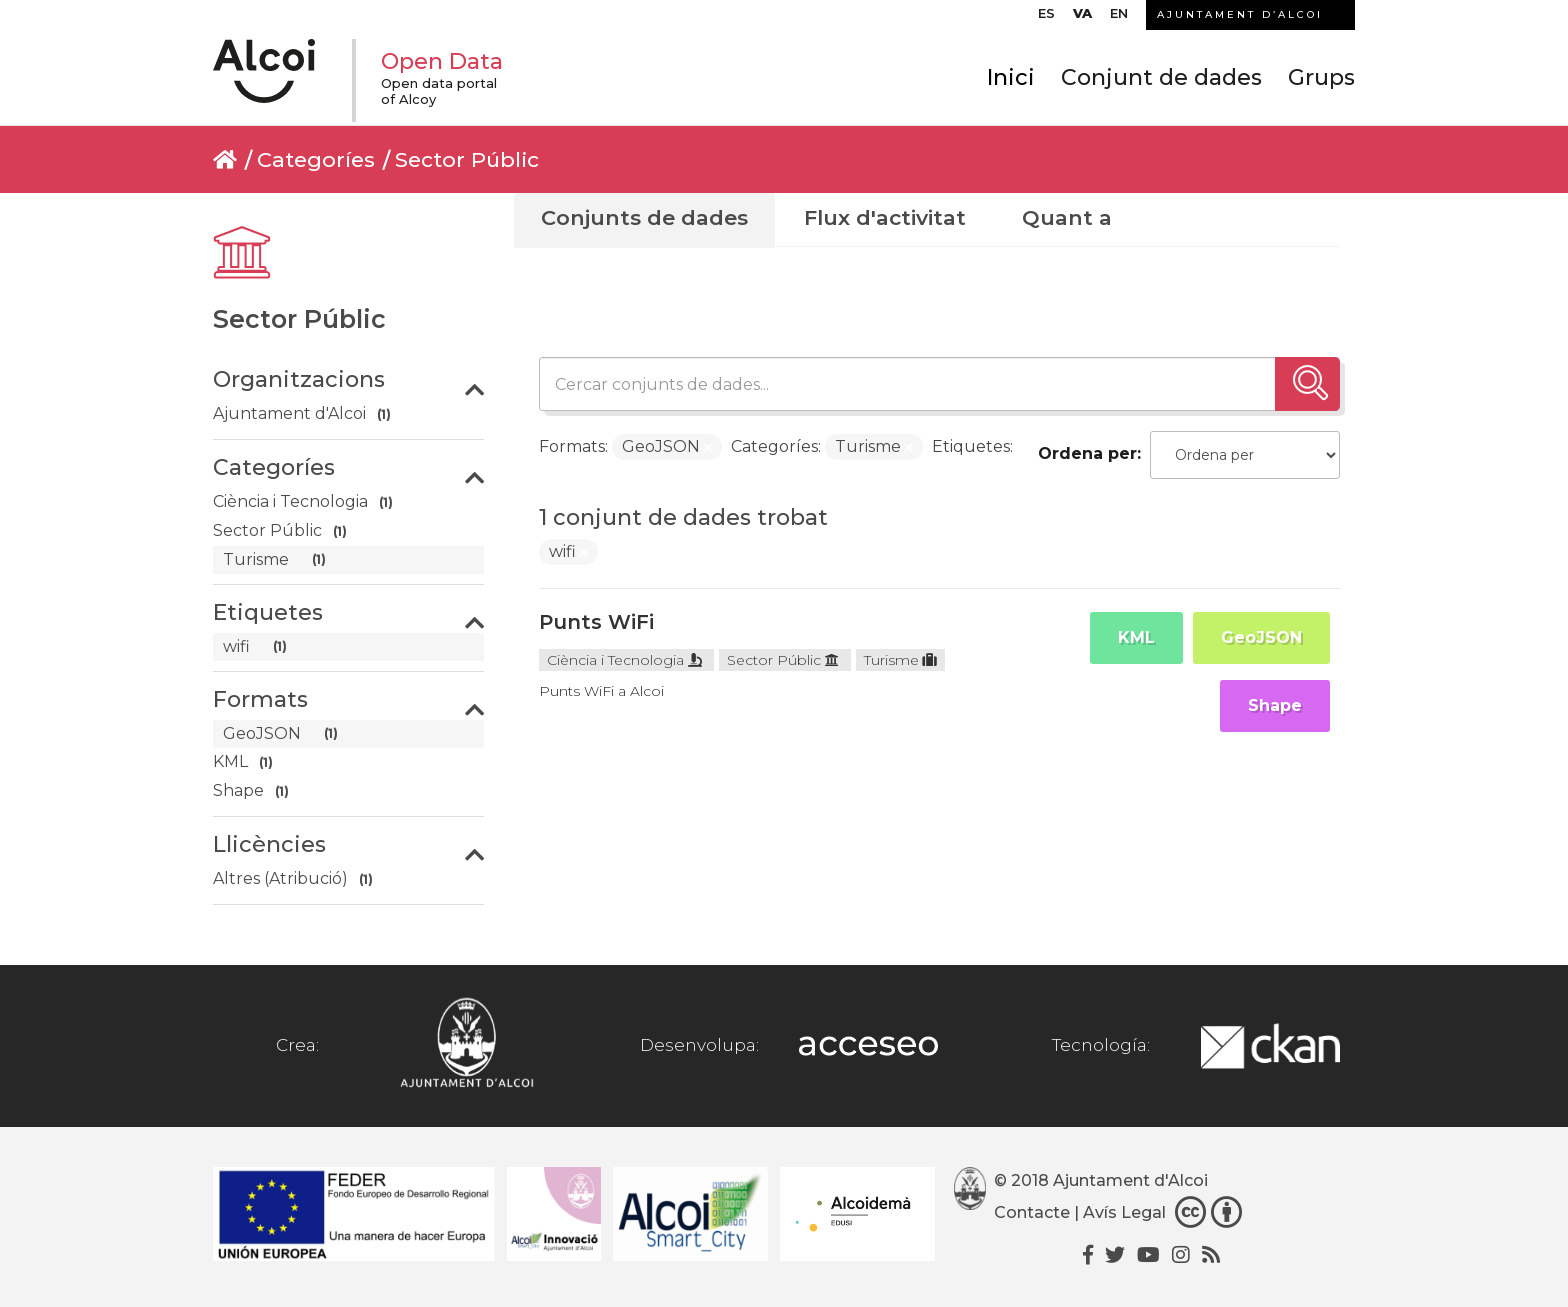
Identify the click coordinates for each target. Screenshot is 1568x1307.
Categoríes (316, 159)
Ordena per (1087, 453)
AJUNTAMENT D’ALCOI (1240, 14)
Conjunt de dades (1161, 77)
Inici (1011, 77)
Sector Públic (467, 159)
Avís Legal (1124, 1212)
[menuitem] (1046, 18)
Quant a (1067, 217)
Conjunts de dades (644, 217)
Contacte (1032, 1212)
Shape (1275, 705)
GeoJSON (1261, 637)
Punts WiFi (596, 622)
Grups (1321, 77)
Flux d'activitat (885, 217)
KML (1136, 637)
